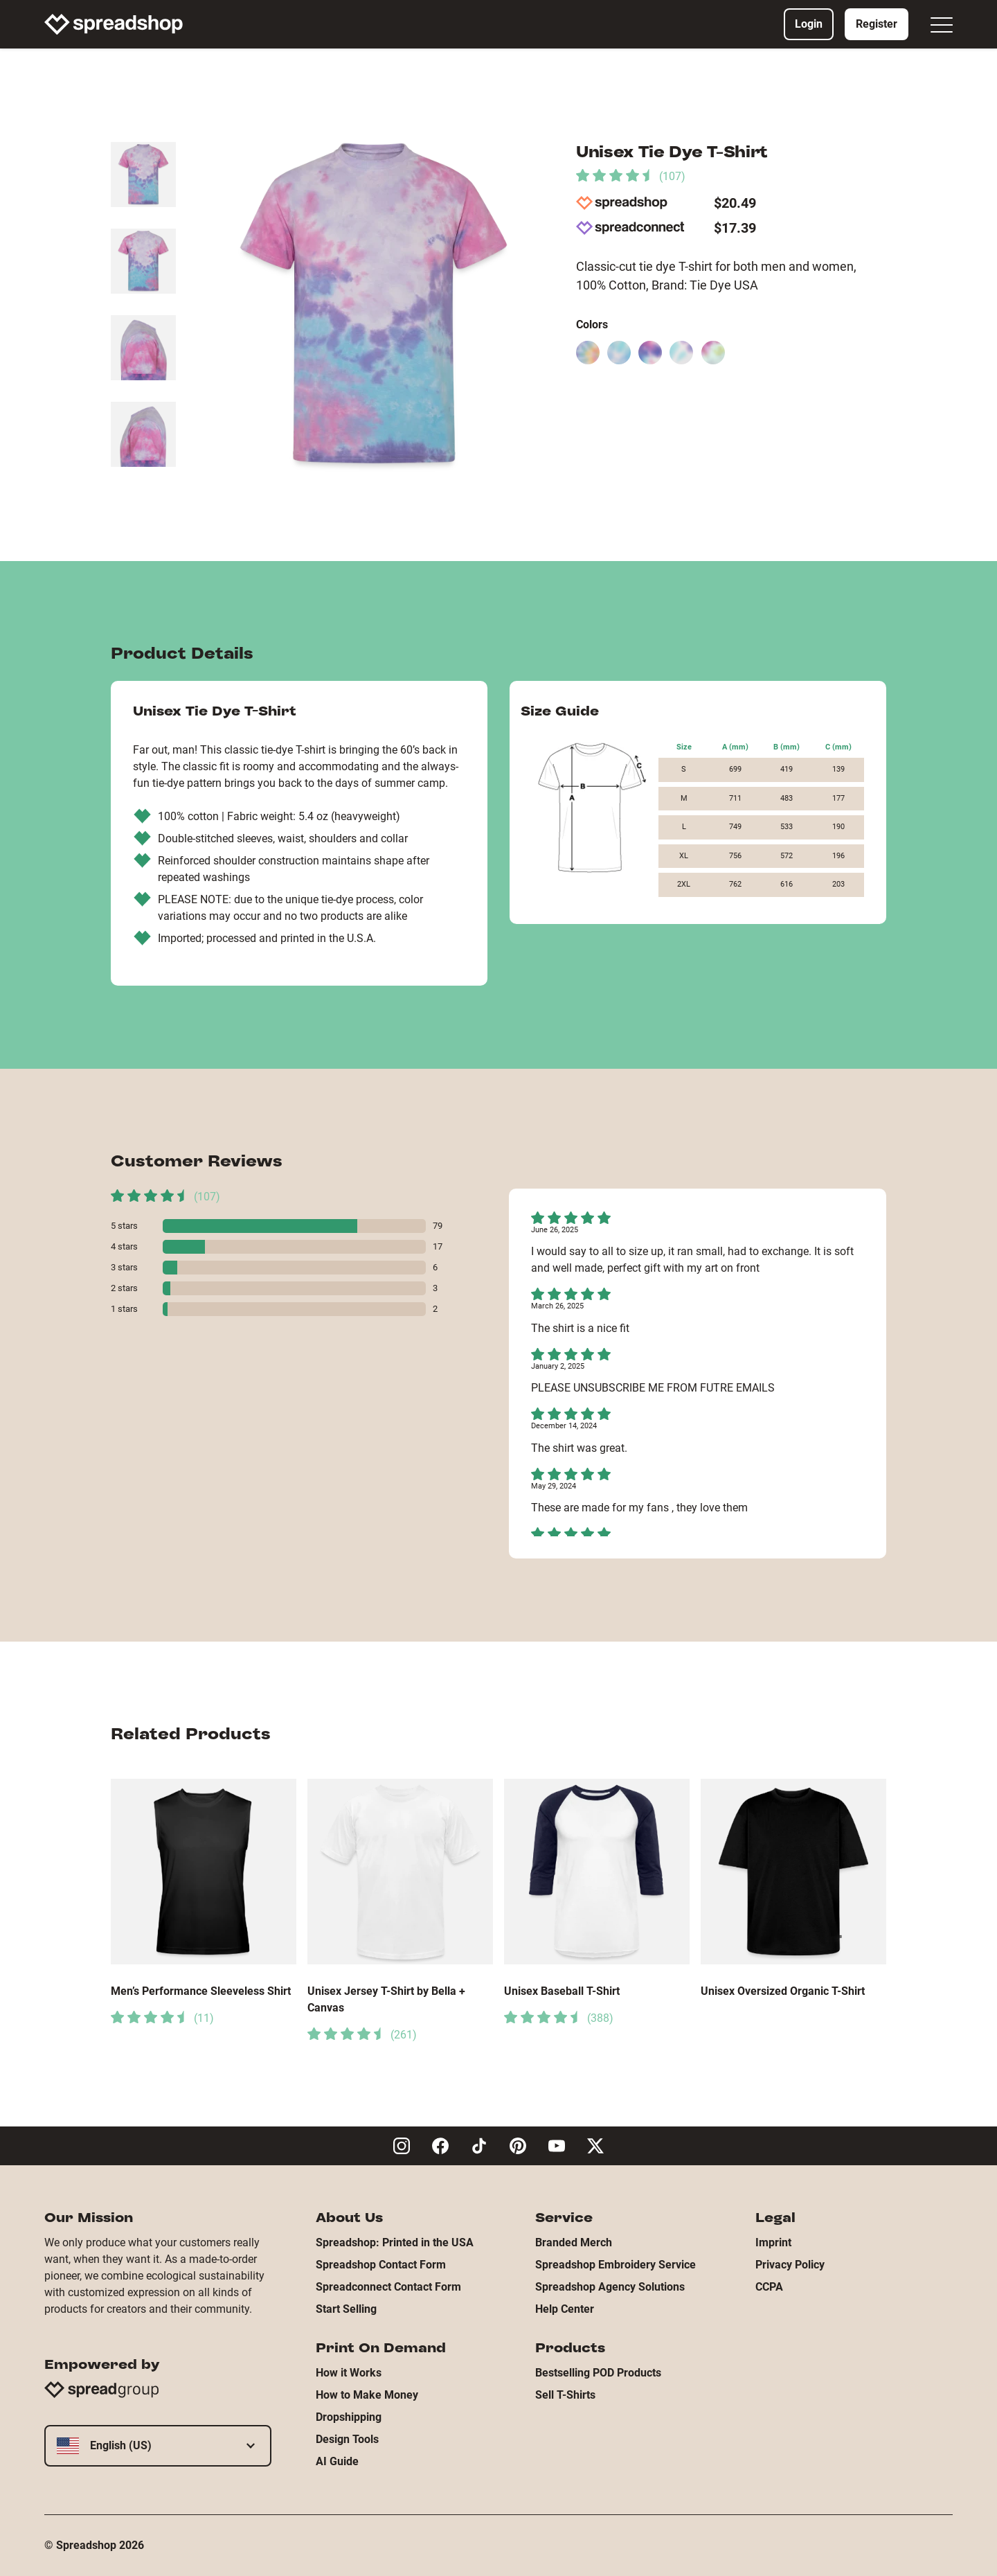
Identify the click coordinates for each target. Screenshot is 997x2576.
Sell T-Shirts (565, 2394)
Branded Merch (573, 2242)
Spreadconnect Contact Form (388, 2286)
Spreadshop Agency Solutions (610, 2286)
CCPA (769, 2286)
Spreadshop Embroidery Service (615, 2264)
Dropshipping (348, 2417)
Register (876, 23)
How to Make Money (367, 2394)
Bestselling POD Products (598, 2372)
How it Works (348, 2372)
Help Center (564, 2309)
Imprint (773, 2242)
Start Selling (346, 2309)
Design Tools (347, 2439)
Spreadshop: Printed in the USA (395, 2242)
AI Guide (337, 2461)
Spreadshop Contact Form (381, 2264)
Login (809, 23)
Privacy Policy (790, 2264)
